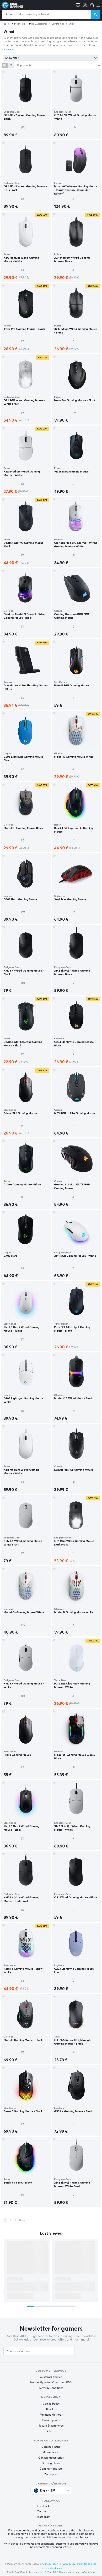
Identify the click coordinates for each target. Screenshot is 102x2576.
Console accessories (51, 2457)
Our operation (50, 2564)
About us (51, 2409)
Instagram (43, 2517)
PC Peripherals (18, 24)
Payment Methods (51, 2414)
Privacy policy (51, 2420)
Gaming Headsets (51, 2468)
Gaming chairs (51, 2463)
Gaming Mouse (51, 2446)
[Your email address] (38, 2351)
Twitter (41, 2511)
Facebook (43, 2506)
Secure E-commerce (51, 2425)
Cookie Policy (51, 2403)
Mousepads (51, 2474)
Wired (71, 24)
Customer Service (51, 2377)
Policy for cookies (86, 2564)
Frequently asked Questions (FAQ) (51, 2382)
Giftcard (51, 2431)
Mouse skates (51, 2452)
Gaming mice (58, 24)
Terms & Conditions (51, 2388)
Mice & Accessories (38, 24)
